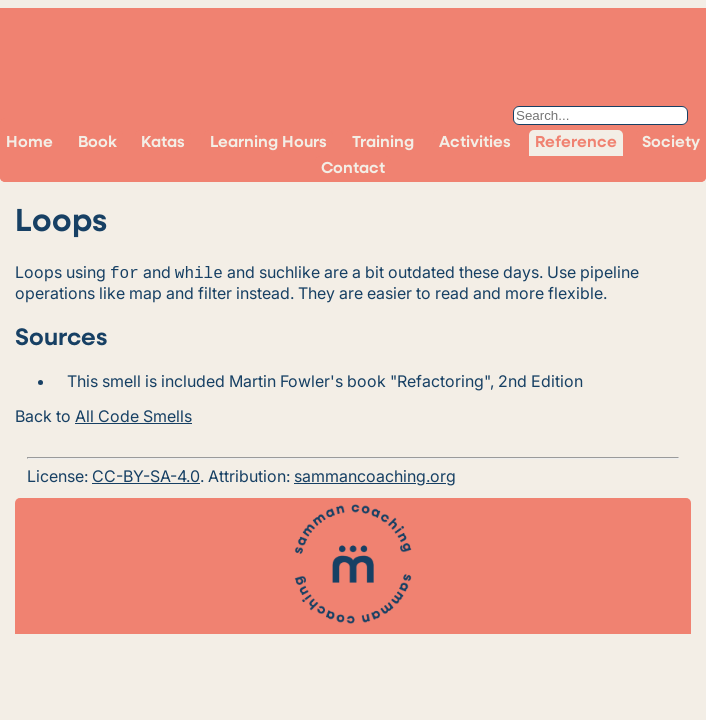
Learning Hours (268, 143)
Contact (353, 169)
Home (29, 143)
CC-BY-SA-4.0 (146, 474)
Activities (475, 143)
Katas (163, 143)
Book (97, 143)
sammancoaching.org (375, 474)
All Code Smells (133, 414)
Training (383, 143)
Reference (576, 143)
